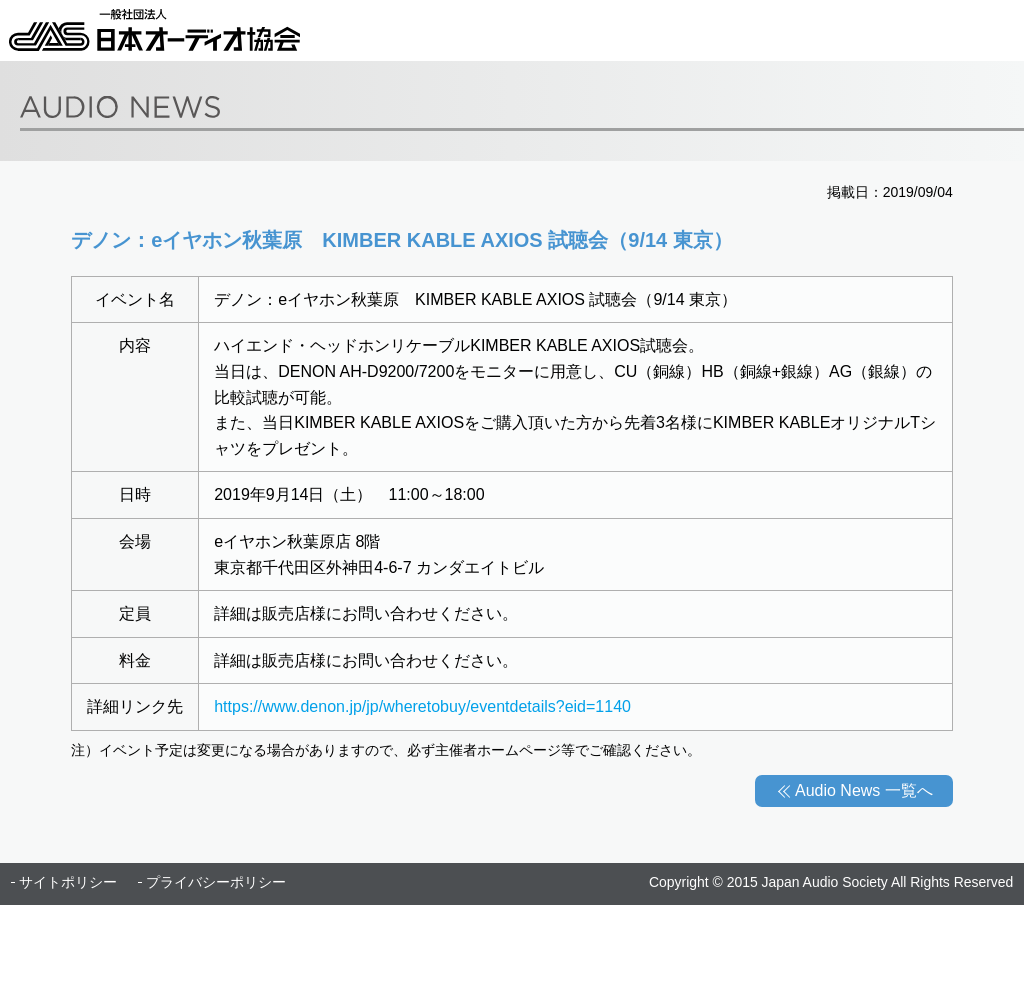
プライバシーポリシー (216, 882)
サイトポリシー (68, 882)
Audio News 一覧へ (864, 790)
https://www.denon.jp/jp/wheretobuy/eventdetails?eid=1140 (422, 706)
